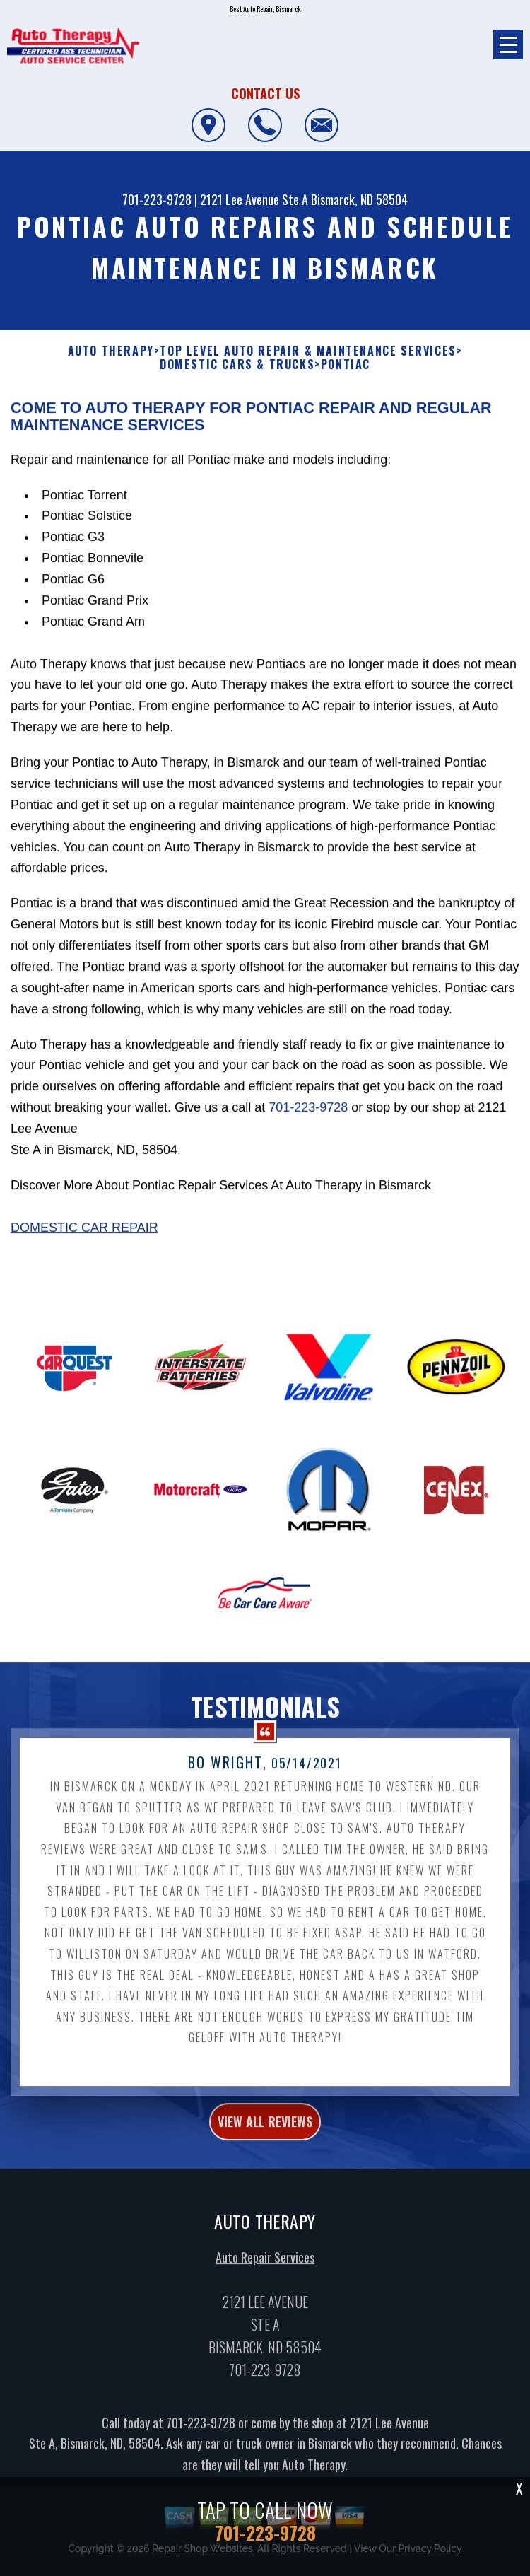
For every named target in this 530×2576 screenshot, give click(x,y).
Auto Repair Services (265, 2264)
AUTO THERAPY (111, 351)
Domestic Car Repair (84, 1234)
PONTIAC (345, 364)
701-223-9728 (157, 199)
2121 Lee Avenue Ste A (254, 199)
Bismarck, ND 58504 (359, 199)
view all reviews (265, 2128)
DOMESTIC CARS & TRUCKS (237, 364)
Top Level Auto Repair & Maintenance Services (308, 351)
